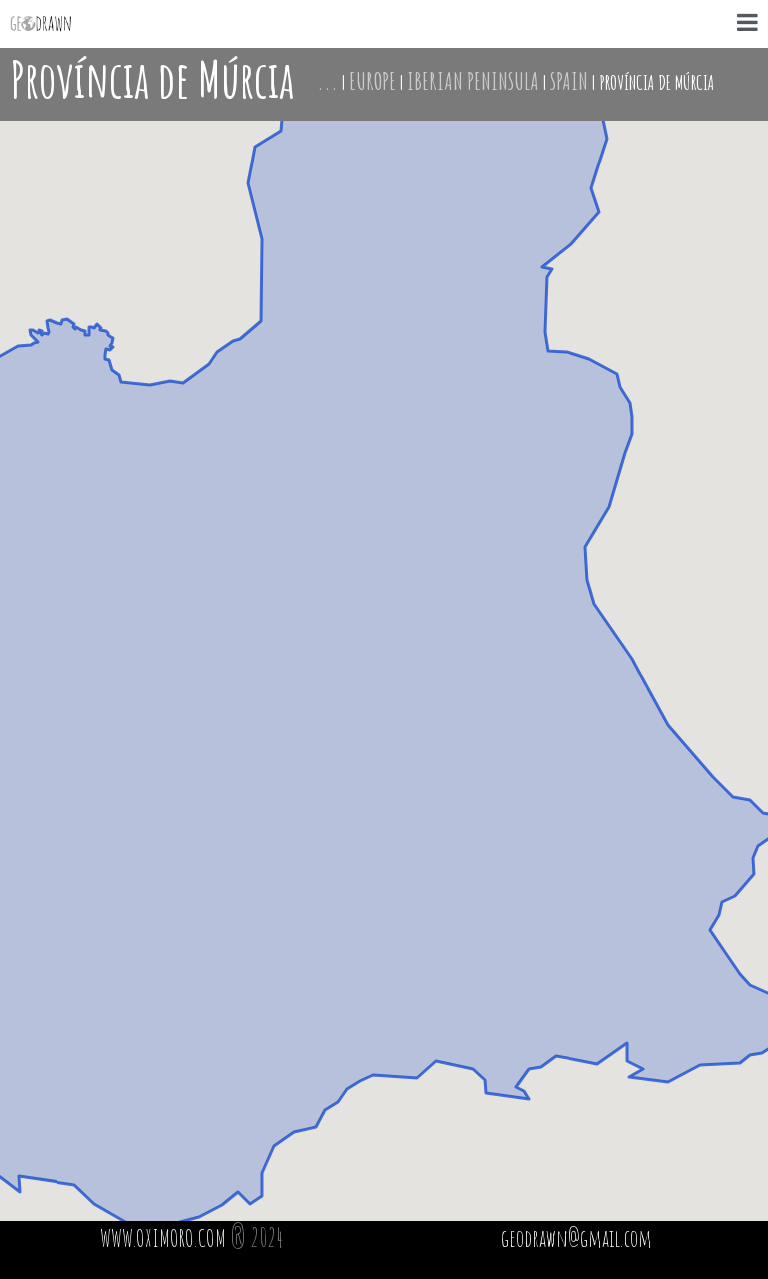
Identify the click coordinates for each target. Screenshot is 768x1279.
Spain (569, 81)
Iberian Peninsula (473, 81)
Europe (372, 81)
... (327, 81)
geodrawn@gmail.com (576, 1238)
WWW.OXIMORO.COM (163, 1238)
